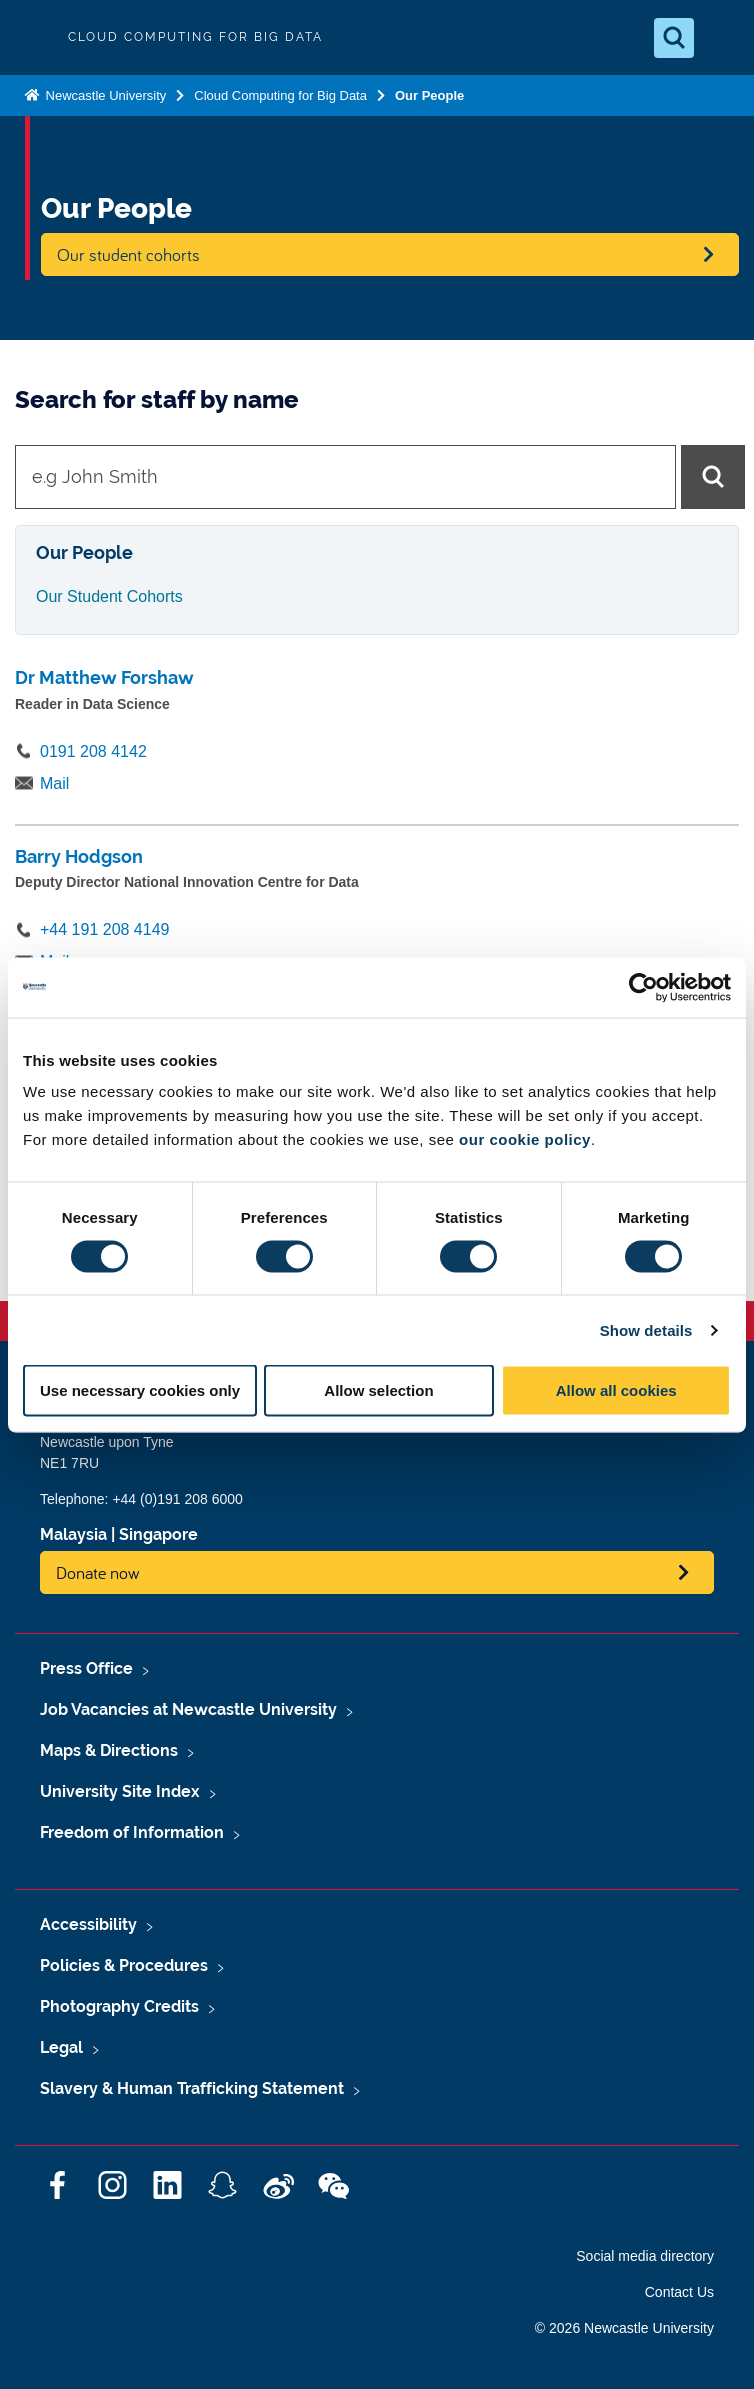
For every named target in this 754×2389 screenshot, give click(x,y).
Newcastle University (104, 95)
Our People (429, 95)
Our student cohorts (128, 254)
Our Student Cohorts (109, 596)
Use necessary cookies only (140, 1390)
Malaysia (73, 1534)
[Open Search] (674, 38)
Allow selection (378, 1390)
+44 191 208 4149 (104, 929)
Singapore (158, 1534)
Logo (32, 37)
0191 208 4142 (93, 751)
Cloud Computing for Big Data (280, 95)
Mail (54, 783)
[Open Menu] (722, 38)
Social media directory (645, 2256)
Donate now (98, 1572)
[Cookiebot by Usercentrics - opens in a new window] (643, 987)
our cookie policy (525, 1139)
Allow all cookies (616, 1390)
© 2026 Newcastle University (624, 2328)
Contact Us (679, 2292)
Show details (646, 1329)
